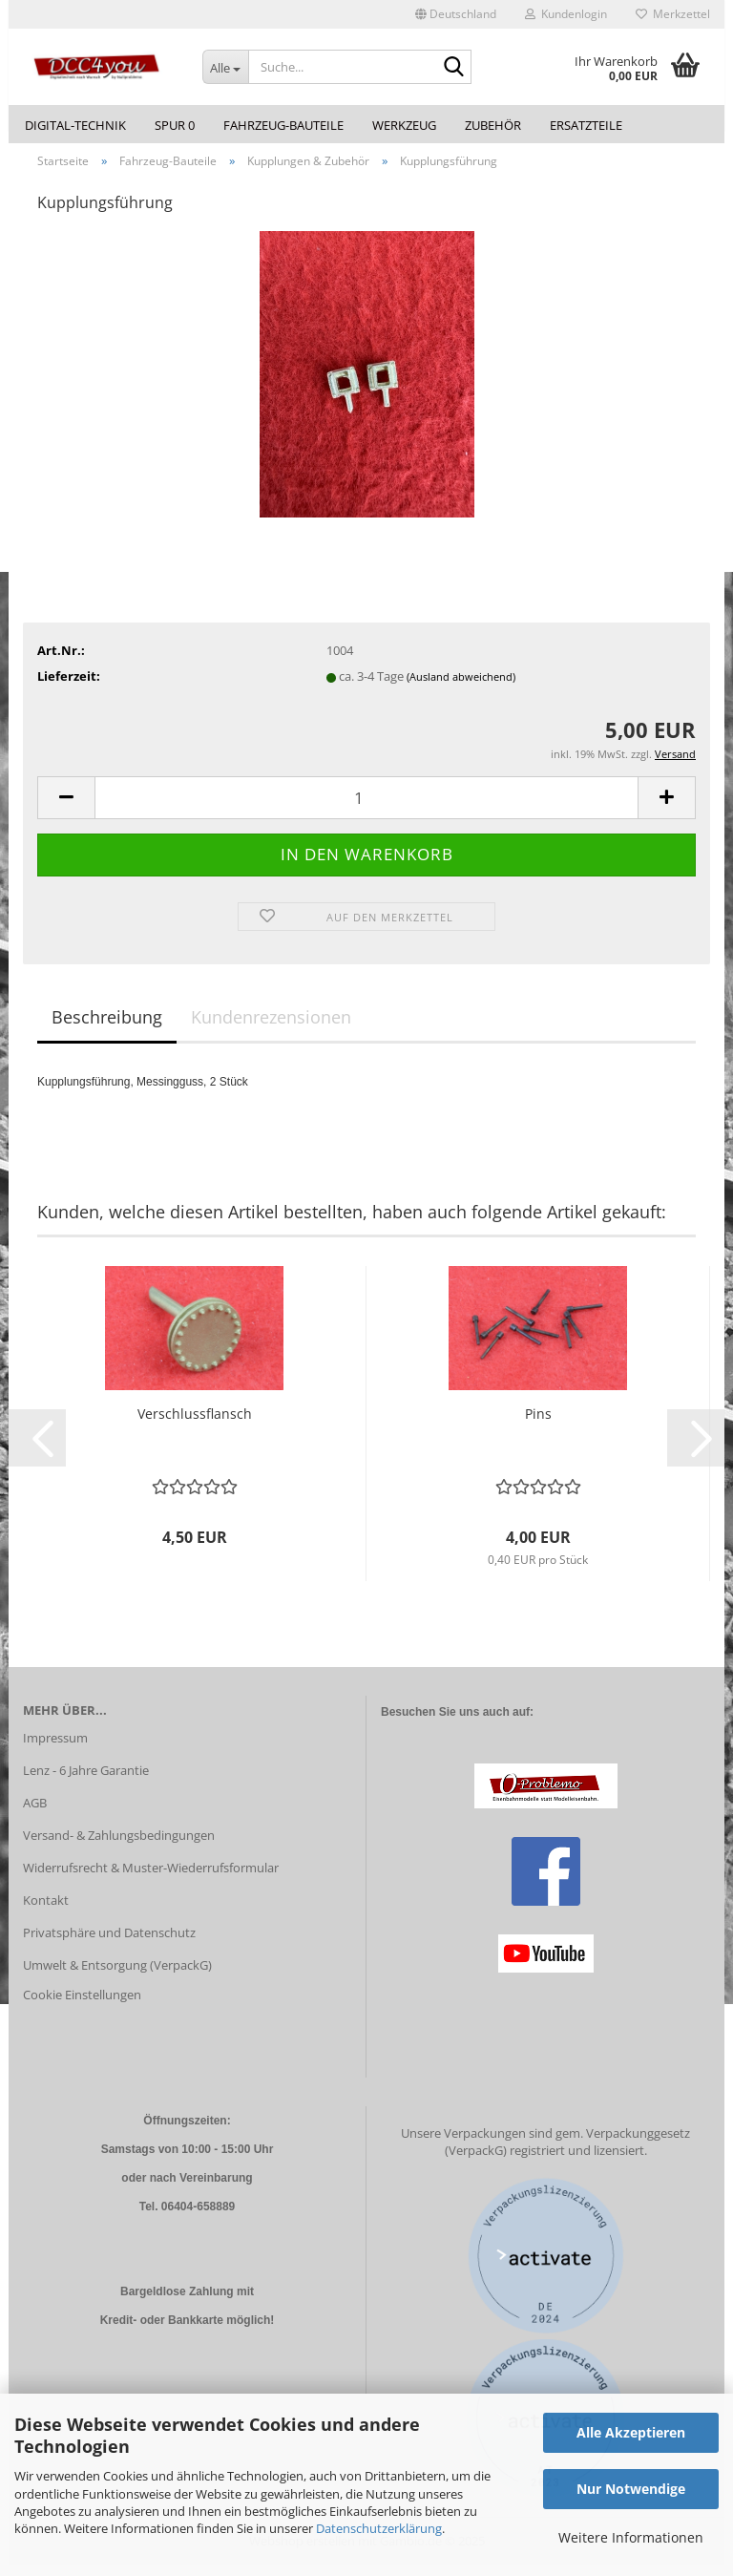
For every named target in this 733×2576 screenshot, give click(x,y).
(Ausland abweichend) (461, 687)
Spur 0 (175, 125)
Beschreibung (107, 1027)
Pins (538, 1424)
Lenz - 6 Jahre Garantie (86, 1781)
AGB (35, 1813)
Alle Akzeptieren (630, 2432)
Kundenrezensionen (271, 1027)
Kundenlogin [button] (566, 14)
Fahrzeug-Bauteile (283, 125)
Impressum (55, 1749)
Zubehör (493, 125)
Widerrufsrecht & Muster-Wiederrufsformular (151, 1878)
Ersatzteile (586, 125)
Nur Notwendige (630, 2489)
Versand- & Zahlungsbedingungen (119, 1845)
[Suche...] (225, 67)
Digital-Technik (75, 125)
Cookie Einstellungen (82, 2006)
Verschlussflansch (194, 1424)
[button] (456, 14)
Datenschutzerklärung (379, 2528)
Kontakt (46, 1910)
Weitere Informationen (630, 2537)
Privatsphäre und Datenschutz (109, 1943)
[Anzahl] (366, 808)
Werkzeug (404, 125)
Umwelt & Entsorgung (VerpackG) (117, 1975)
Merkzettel (673, 14)
